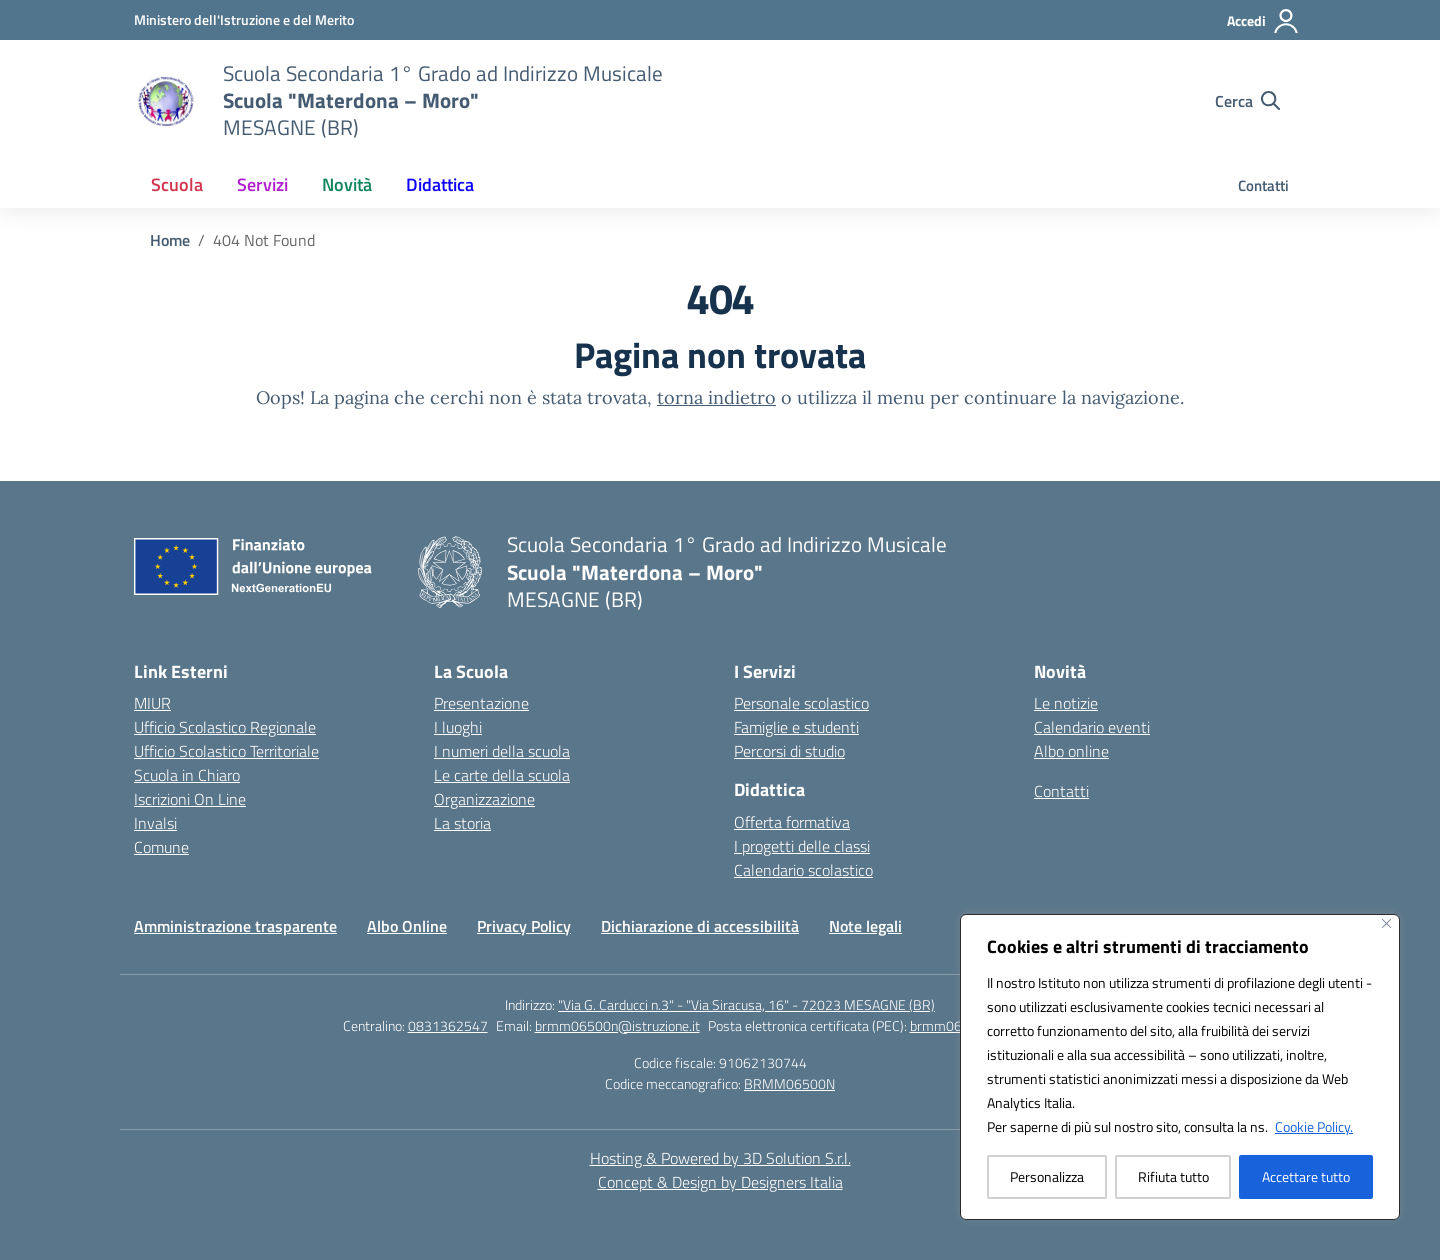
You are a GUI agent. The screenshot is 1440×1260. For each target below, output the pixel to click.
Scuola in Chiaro (187, 775)
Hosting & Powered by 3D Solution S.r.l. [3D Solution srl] (720, 1158)
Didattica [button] (440, 184)
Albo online (1071, 751)
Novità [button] (347, 184)
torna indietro (716, 397)
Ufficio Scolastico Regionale (225, 727)
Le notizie (1066, 703)
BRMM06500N (789, 1083)
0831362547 (448, 1025)
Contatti (1263, 185)
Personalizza (1047, 1176)
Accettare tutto (1306, 1176)
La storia (462, 823)
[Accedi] (1263, 21)
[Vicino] (1386, 923)
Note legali (865, 926)
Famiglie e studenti (796, 727)
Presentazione (481, 703)
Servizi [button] (262, 184)
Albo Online (407, 926)
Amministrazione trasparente (235, 926)
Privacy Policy (524, 926)
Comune (161, 847)
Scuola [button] (177, 184)
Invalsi (155, 823)
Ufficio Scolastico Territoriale (226, 751)
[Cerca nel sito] (1247, 101)
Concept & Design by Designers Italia (720, 1182)
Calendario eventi (1092, 727)
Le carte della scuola (502, 775)
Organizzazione (484, 799)
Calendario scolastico (803, 870)
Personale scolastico (801, 703)
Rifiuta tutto (1173, 1176)
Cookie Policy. (1314, 1126)
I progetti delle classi (802, 846)
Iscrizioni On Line (190, 799)
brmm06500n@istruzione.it (617, 1025)
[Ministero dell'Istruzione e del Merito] (244, 19)
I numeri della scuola (502, 751)
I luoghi (458, 727)
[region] (1180, 1067)
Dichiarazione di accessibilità (700, 926)
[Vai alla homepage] (443, 100)
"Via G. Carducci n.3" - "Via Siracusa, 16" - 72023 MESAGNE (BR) (746, 1004)
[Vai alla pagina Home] (170, 240)
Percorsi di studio (789, 751)
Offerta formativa (792, 822)
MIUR (152, 703)
